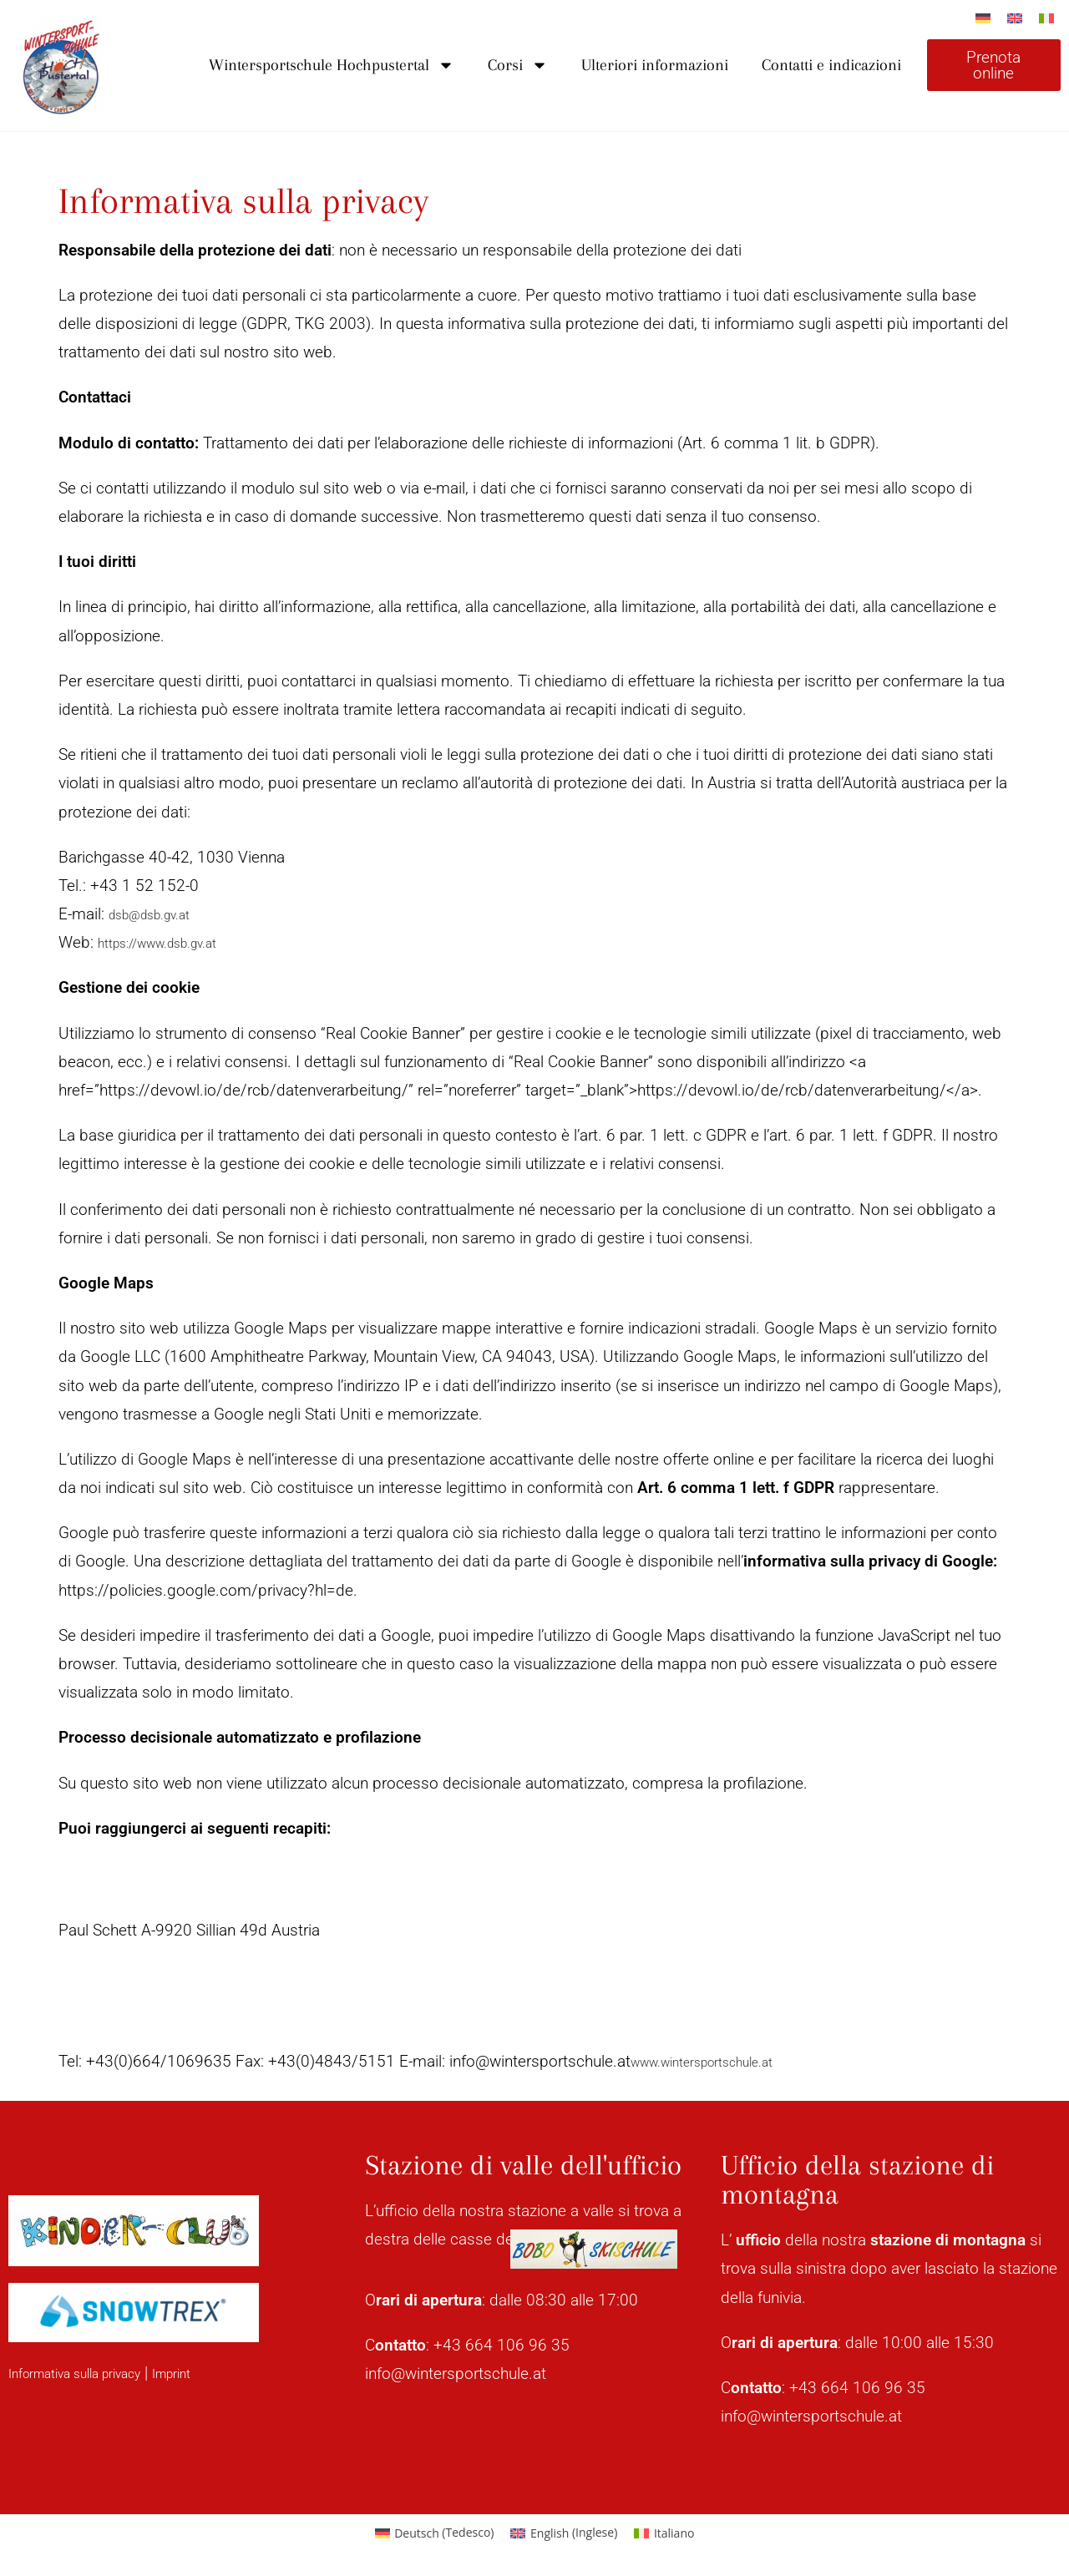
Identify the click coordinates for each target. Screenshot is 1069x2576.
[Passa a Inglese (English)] (564, 2532)
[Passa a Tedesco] (983, 18)
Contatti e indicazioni (831, 65)
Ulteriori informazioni (654, 65)
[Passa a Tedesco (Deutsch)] (435, 2532)
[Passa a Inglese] (1015, 18)
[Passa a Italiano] (1046, 18)
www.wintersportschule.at (720, 2061)
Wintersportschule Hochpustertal (331, 65)
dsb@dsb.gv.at (161, 914)
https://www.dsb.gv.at (174, 942)
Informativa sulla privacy (92, 2372)
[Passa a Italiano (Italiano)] (664, 2532)
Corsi (518, 65)
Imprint (212, 2372)
